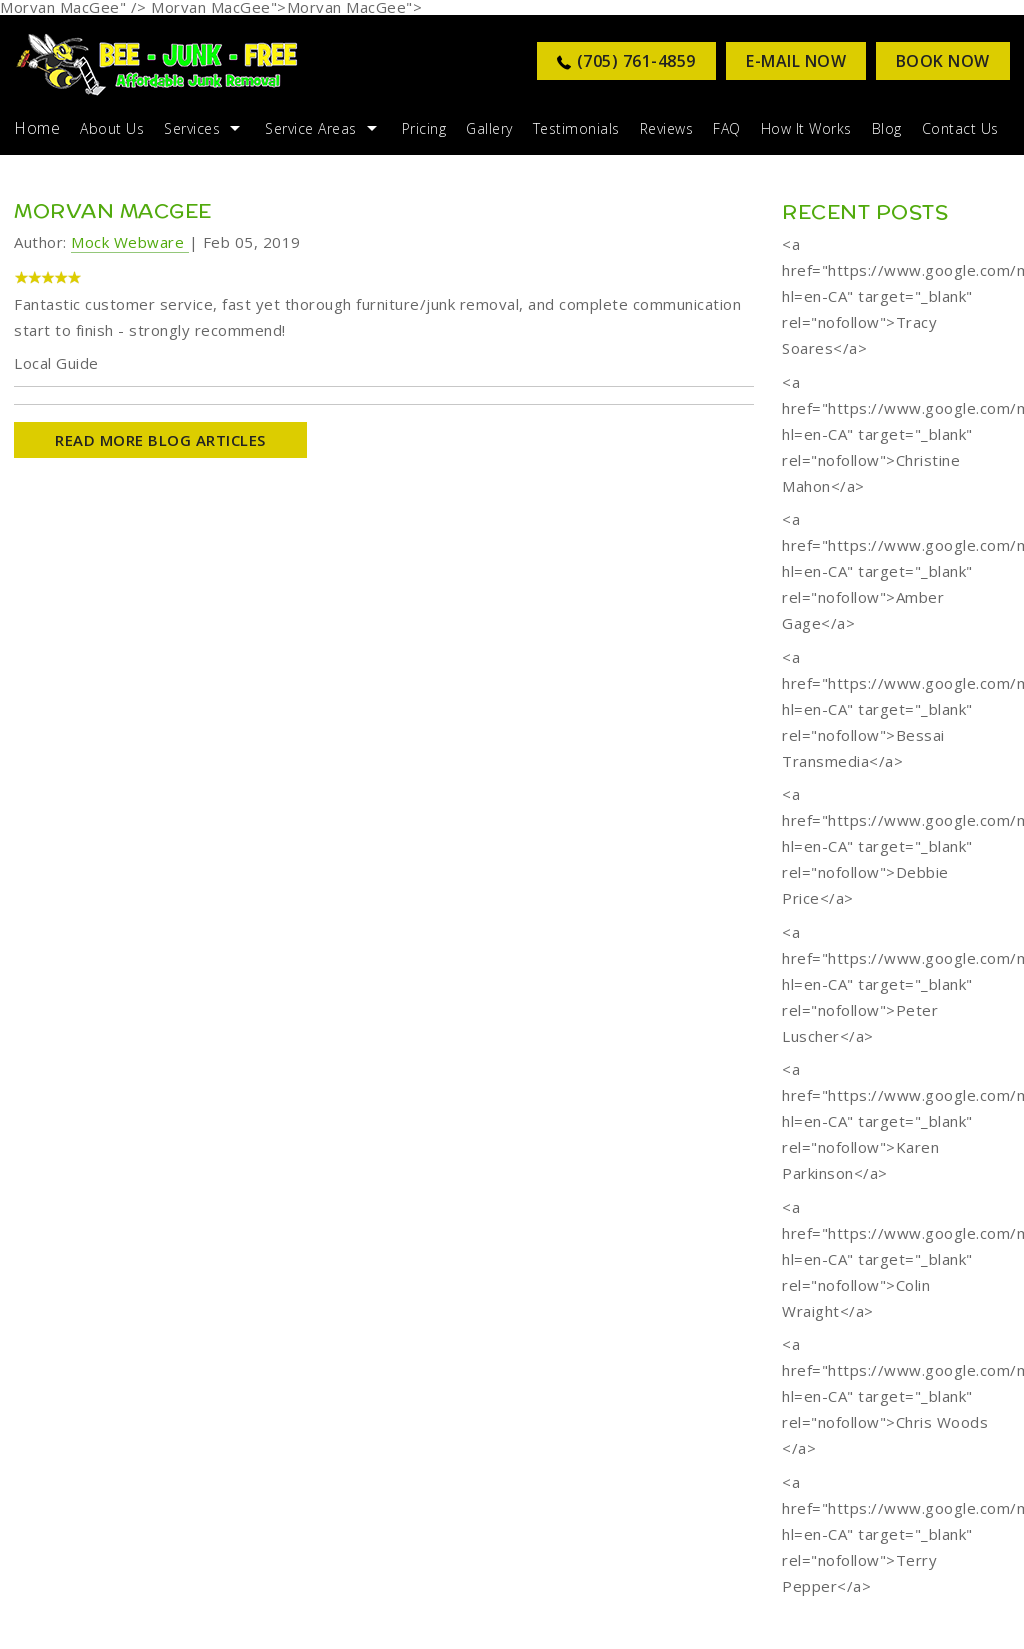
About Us (112, 128)
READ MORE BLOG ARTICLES (160, 440)
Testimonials (576, 128)
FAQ (727, 128)
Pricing (424, 128)
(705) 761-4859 (636, 61)
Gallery (489, 128)
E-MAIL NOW (796, 61)
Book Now (943, 61)
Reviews (667, 128)
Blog (887, 128)
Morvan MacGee (113, 210)
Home (37, 128)
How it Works (806, 128)
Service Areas (311, 128)
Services (192, 128)
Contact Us (960, 128)
